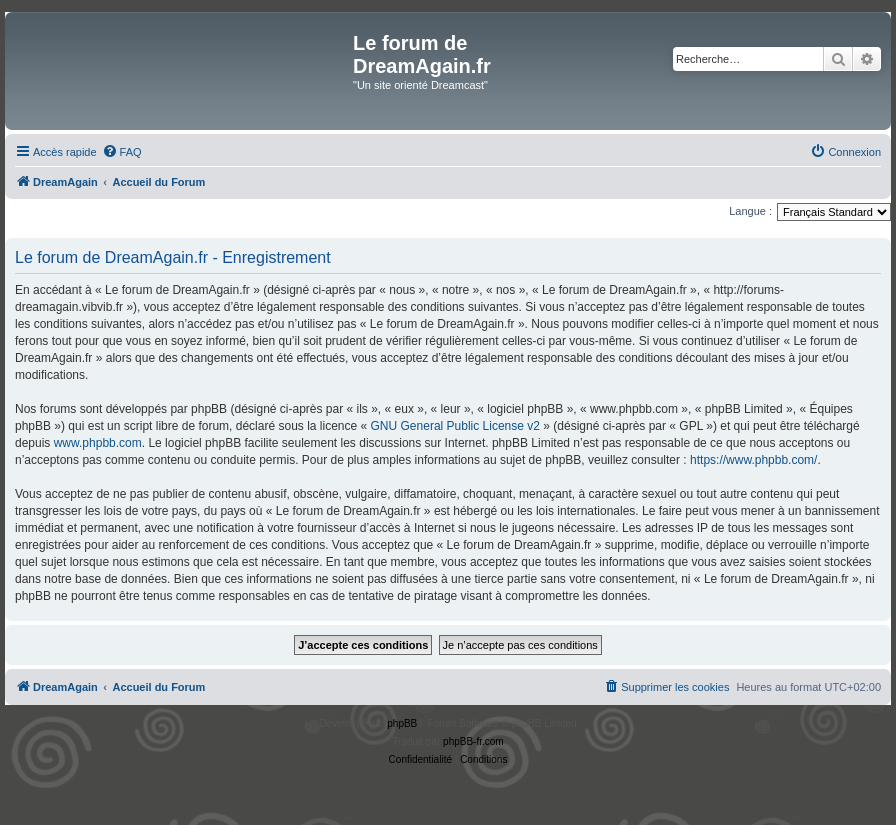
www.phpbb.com (98, 443)
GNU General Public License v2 (455, 426)
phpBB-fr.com (473, 741)
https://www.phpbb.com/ (753, 460)
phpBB (402, 723)
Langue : (750, 211)
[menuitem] (122, 152)
